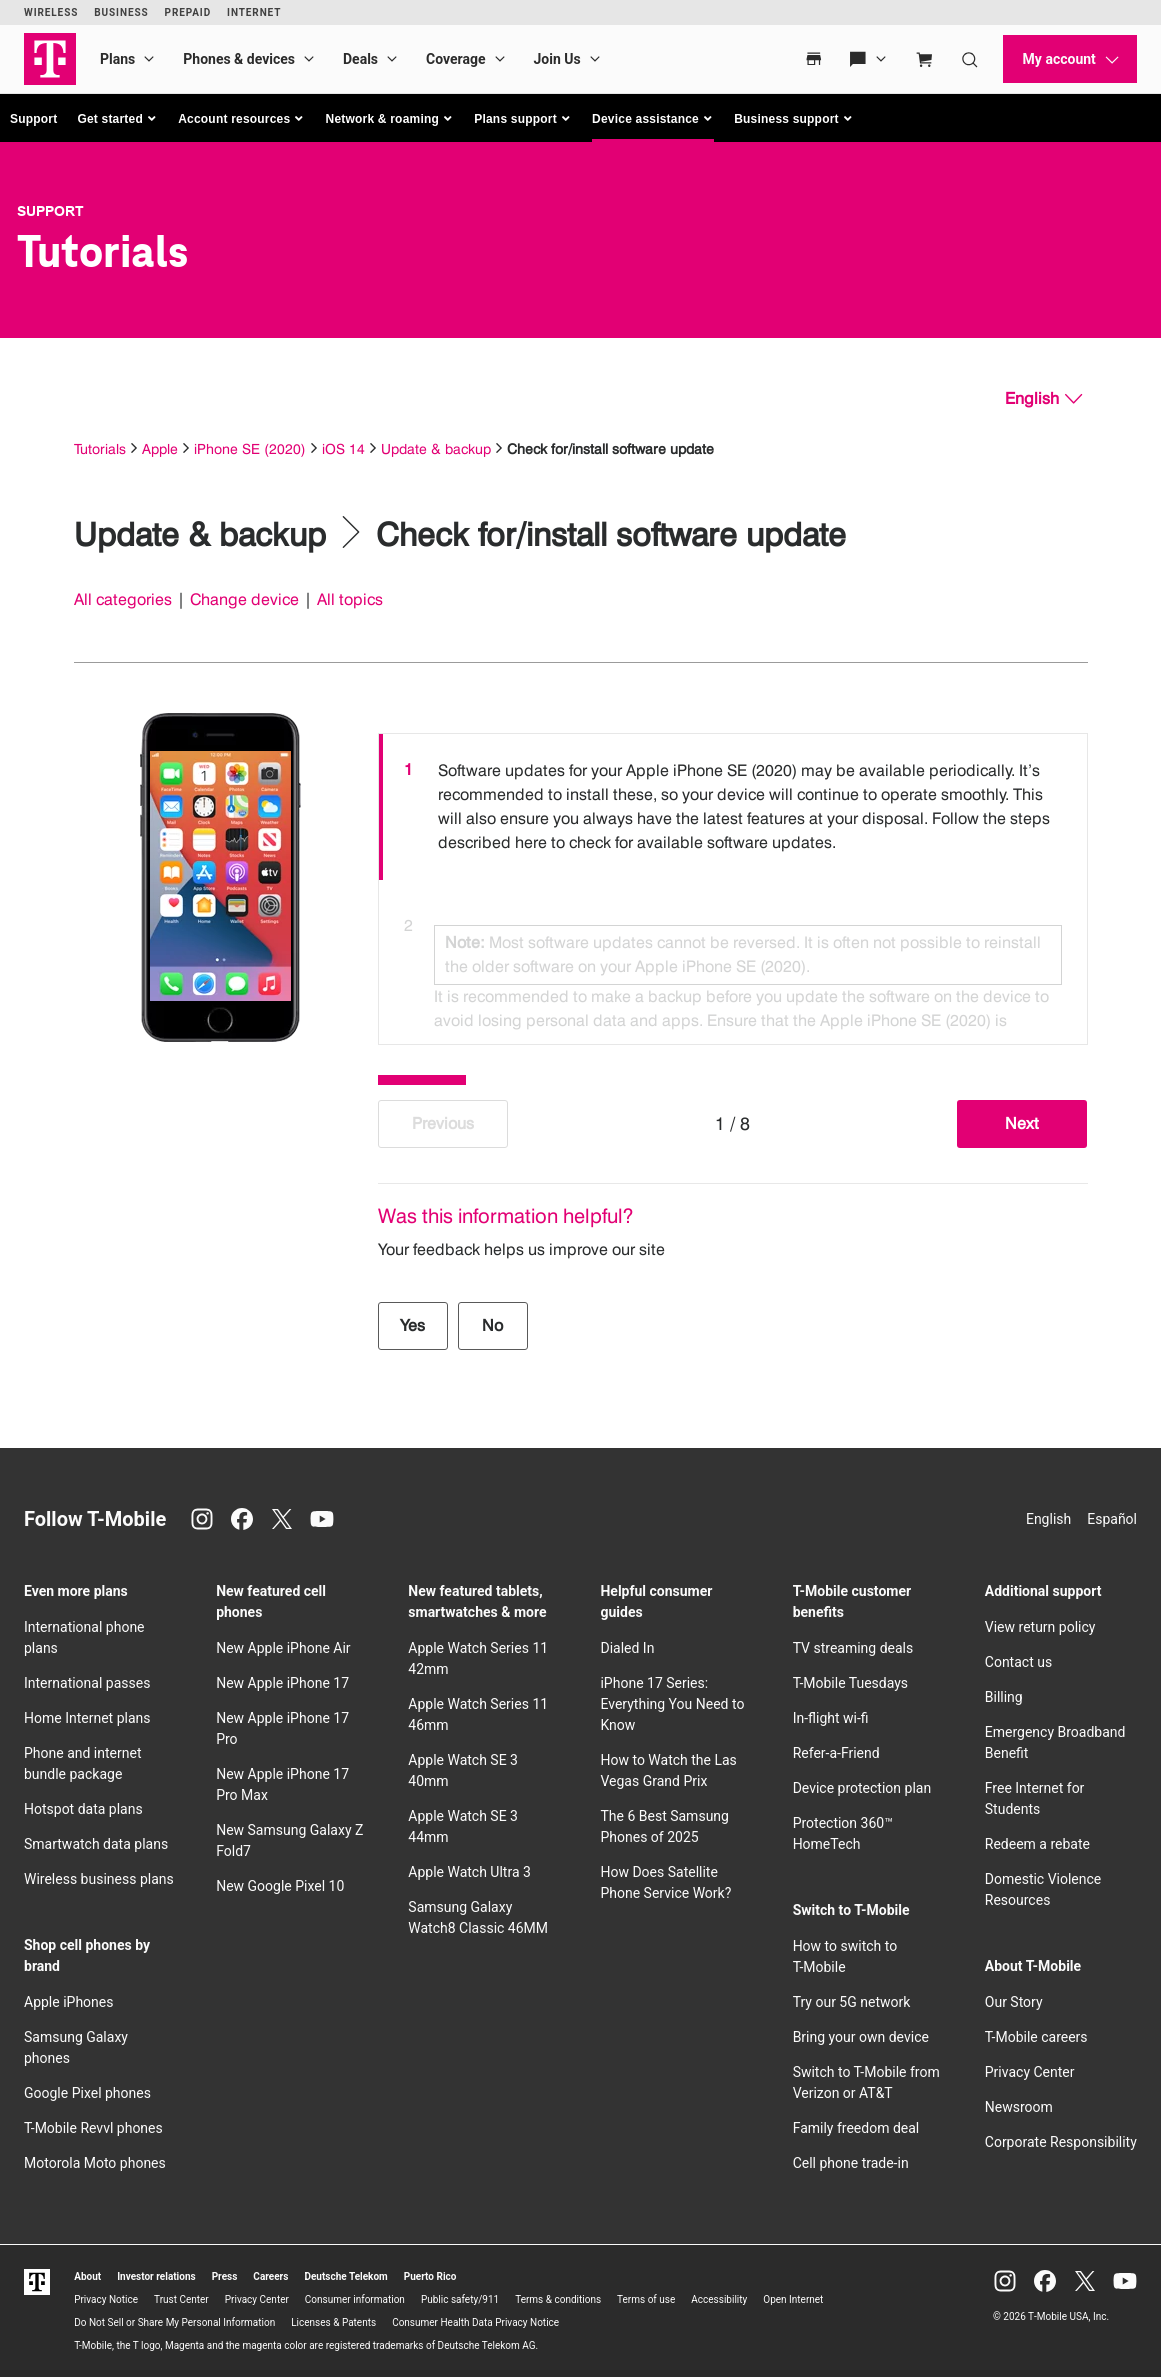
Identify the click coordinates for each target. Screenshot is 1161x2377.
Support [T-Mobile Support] (50, 211)
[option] (733, 807)
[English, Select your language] (1043, 399)
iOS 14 (343, 448)
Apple (160, 448)
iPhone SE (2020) (250, 448)
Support (33, 119)
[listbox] (733, 884)
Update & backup (436, 448)
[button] (117, 119)
